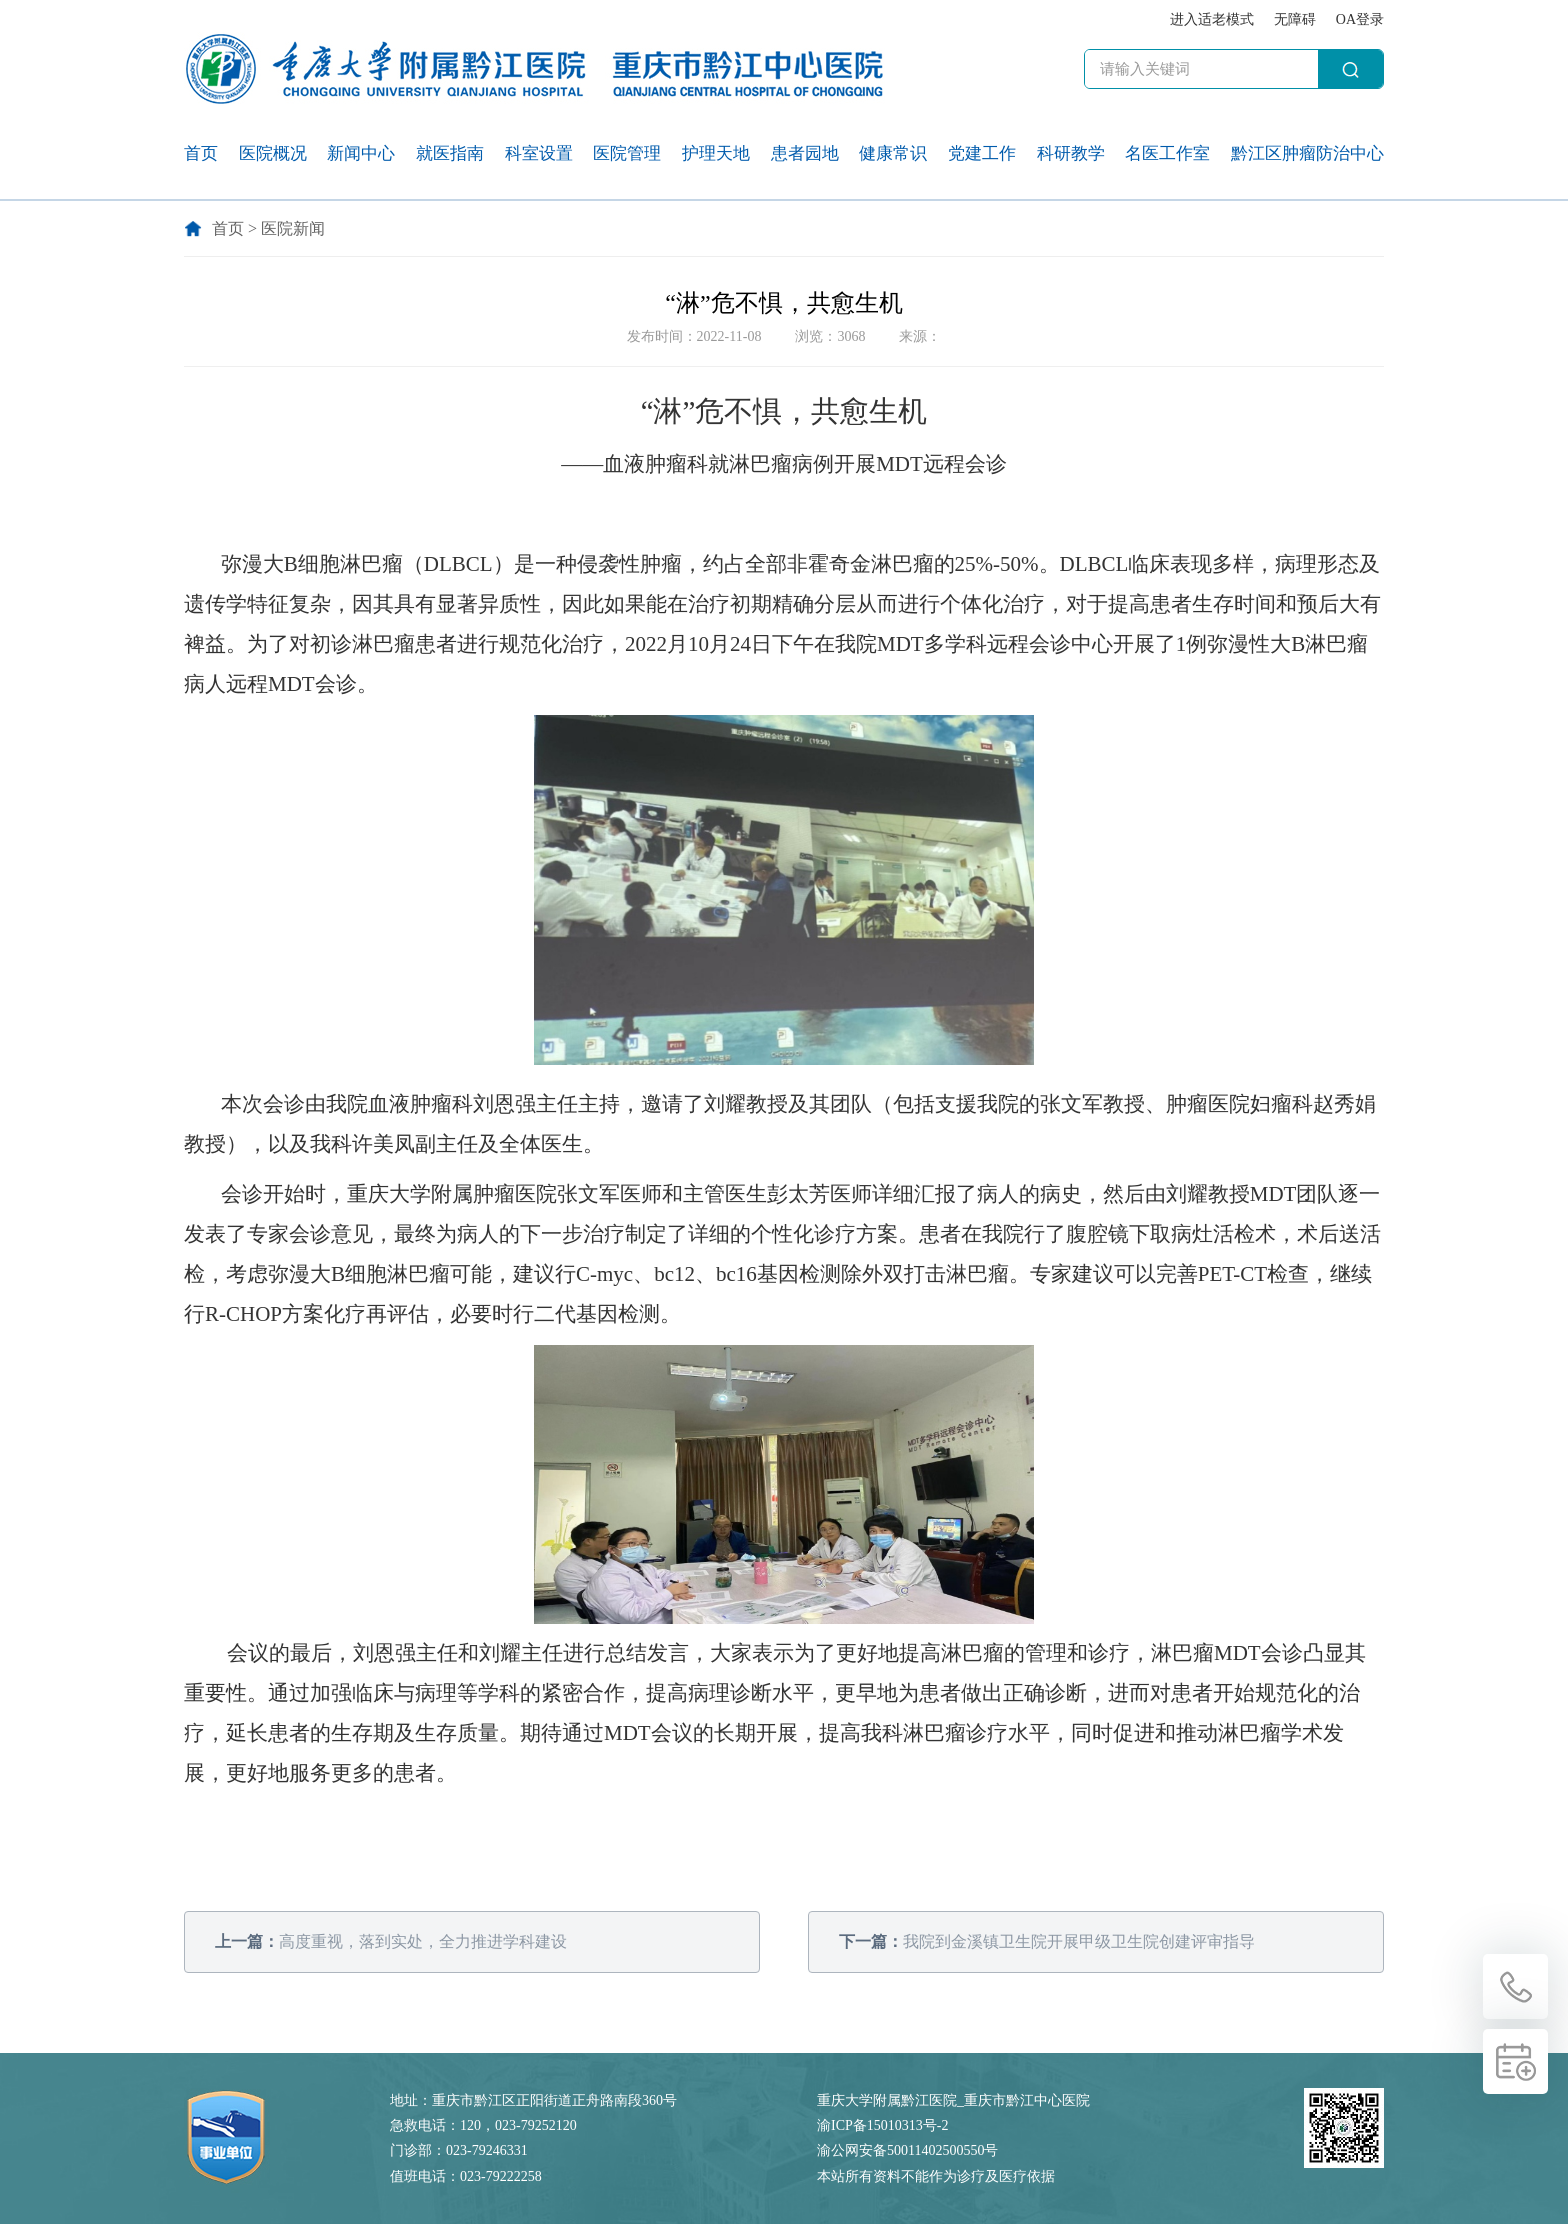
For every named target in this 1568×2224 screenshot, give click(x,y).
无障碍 (1295, 19)
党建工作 (982, 153)
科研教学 (1071, 153)
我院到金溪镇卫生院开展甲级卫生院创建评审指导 (1047, 1941)
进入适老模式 (1212, 19)
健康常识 (893, 153)
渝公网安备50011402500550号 (907, 2150)
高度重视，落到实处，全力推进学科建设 (391, 1941)
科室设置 (539, 153)
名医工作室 (1167, 153)
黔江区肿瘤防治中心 (1307, 153)
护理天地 (716, 153)
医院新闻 (293, 228)
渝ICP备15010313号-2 (882, 2125)
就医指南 (450, 153)
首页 (201, 153)
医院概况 (273, 153)
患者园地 (805, 153)
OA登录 (1360, 19)
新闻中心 (361, 153)
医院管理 (627, 153)
